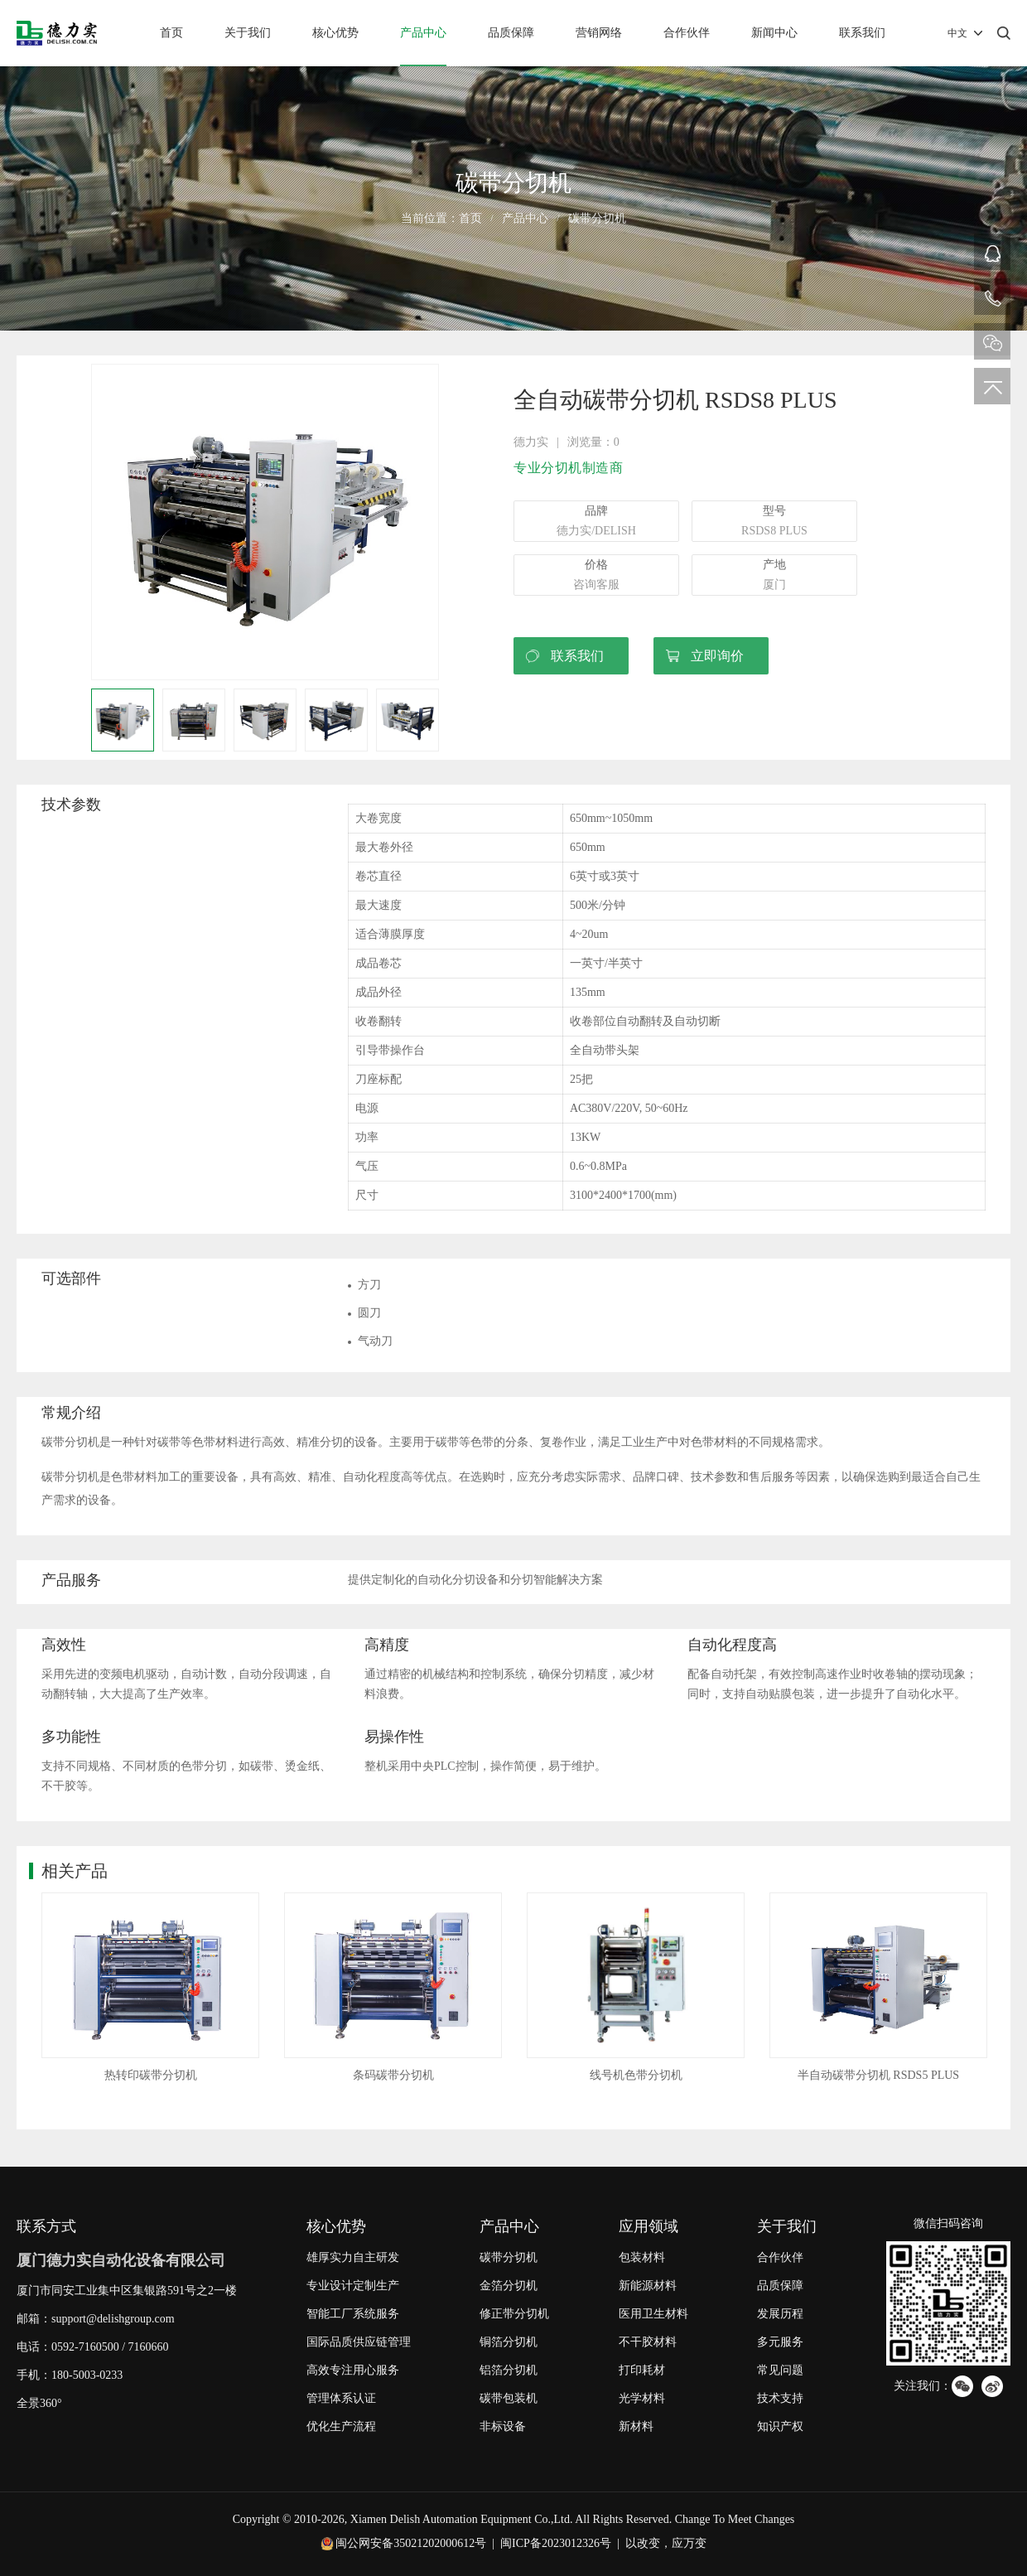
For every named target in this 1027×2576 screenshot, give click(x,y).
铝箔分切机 (509, 2370)
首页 (171, 33)
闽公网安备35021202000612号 (410, 2543)
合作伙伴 (686, 33)
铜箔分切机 (509, 2342)
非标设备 (503, 2426)
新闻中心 (774, 33)
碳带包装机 (509, 2398)
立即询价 (717, 656)
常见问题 (780, 2370)
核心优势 (335, 33)
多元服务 (780, 2342)
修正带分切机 (514, 2314)
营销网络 (599, 33)
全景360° (39, 2403)
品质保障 (511, 33)
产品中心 (423, 33)
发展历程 (780, 2314)
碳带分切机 (597, 218)
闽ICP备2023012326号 (555, 2543)
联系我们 (862, 33)
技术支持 (780, 2398)
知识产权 (780, 2426)
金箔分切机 (509, 2285)
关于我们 (247, 33)
